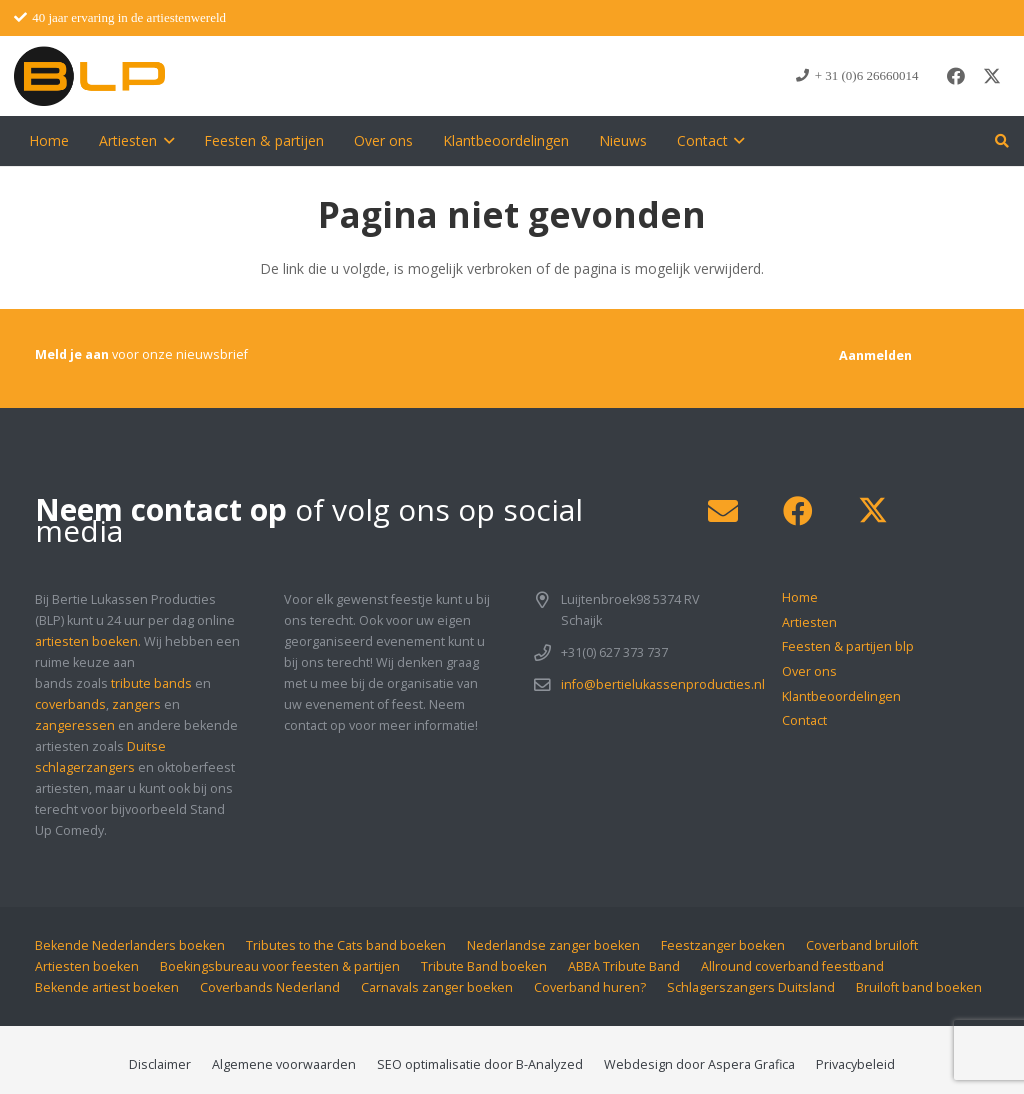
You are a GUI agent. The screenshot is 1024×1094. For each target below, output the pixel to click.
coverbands (70, 704)
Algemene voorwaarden (284, 1064)
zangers (136, 704)
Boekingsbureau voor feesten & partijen (280, 966)
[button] (165, 141)
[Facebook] (956, 76)
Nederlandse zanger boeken (553, 945)
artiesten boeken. (88, 641)
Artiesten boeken (87, 966)
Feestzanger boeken (723, 945)
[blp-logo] (89, 76)
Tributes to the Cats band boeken (346, 945)
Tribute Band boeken (484, 966)
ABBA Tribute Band (624, 966)
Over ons (809, 671)
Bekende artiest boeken (107, 987)
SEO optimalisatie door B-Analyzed (480, 1064)
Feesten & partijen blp (848, 646)
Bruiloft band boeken (919, 987)
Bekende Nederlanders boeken (130, 945)
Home (800, 597)
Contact (804, 720)
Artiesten (809, 622)
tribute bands (151, 683)
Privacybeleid (855, 1064)
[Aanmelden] (875, 355)
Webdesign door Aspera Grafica (699, 1064)
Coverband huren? (590, 987)
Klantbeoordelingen (841, 696)
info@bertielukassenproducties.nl (663, 684)
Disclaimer (160, 1064)
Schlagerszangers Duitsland (751, 987)
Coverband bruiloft (862, 945)
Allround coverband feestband (792, 966)
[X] (992, 76)
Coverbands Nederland (270, 987)
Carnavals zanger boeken (437, 987)
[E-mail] (722, 511)
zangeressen (75, 725)
